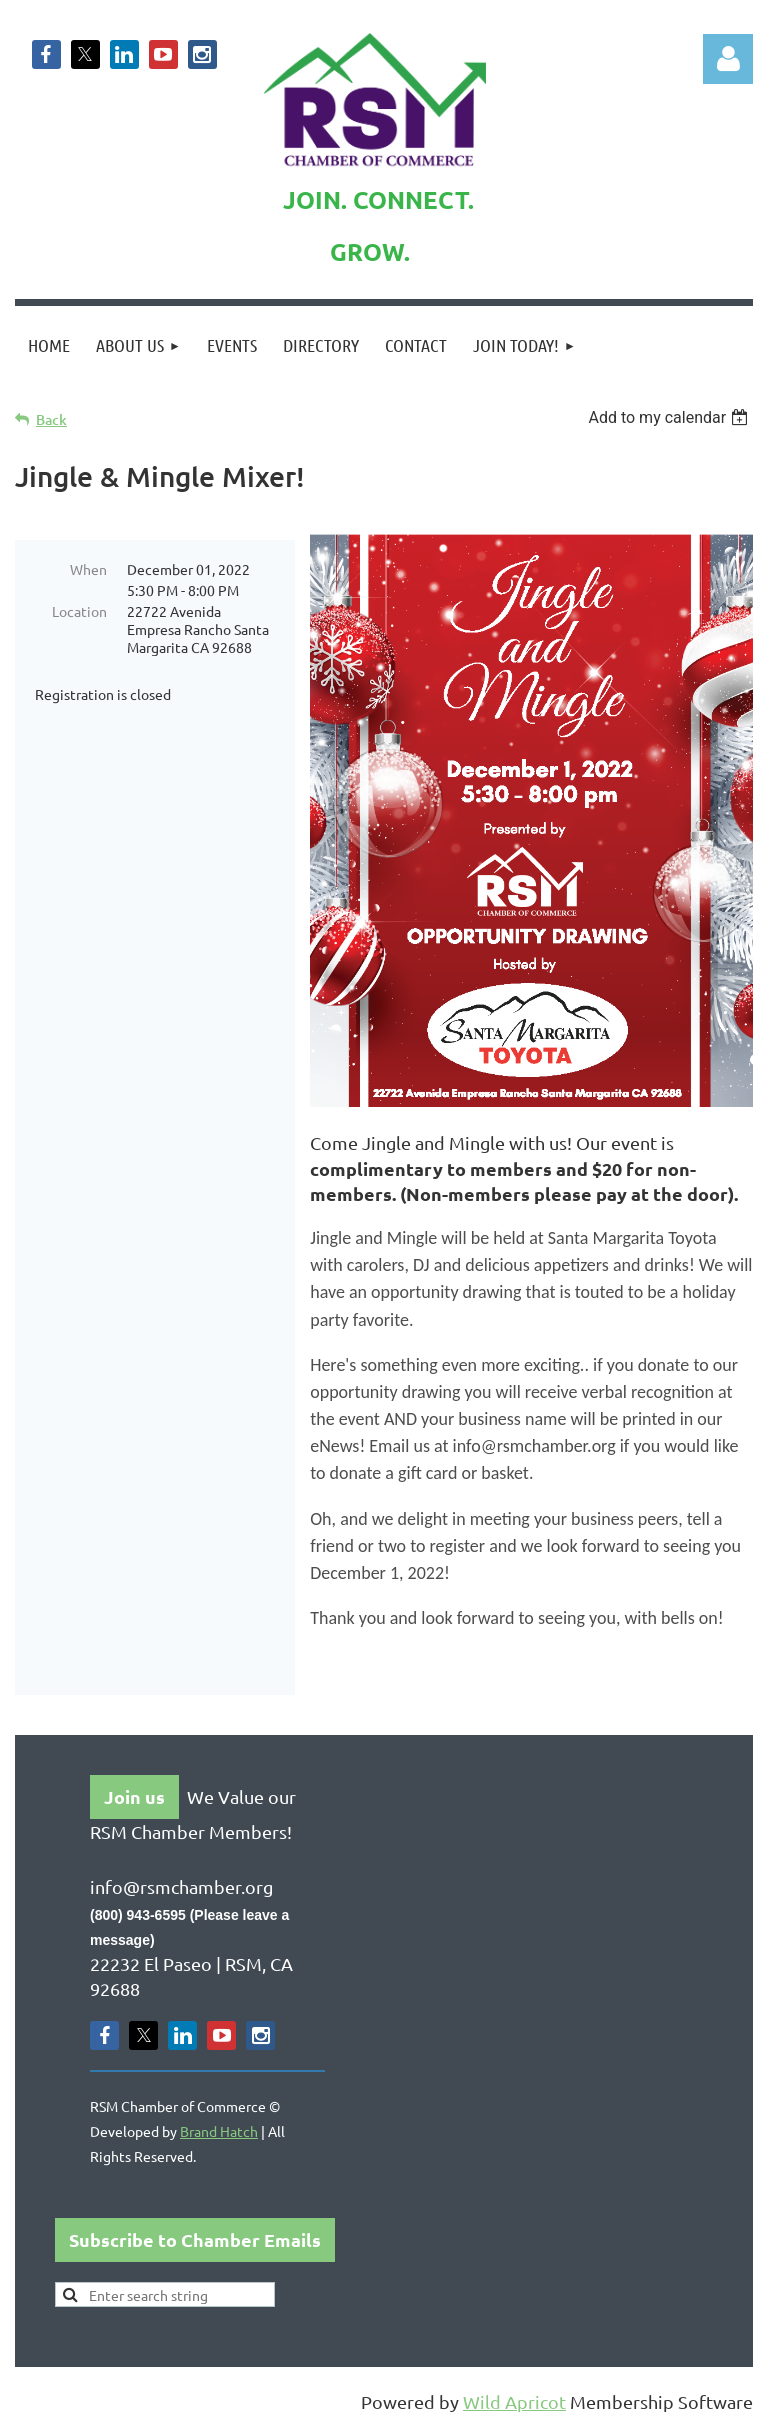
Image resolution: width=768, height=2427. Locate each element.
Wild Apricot (514, 2401)
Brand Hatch (219, 2131)
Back (51, 419)
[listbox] (670, 417)
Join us (134, 1796)
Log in (728, 59)
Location (79, 611)
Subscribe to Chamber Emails (195, 2239)
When (88, 569)
